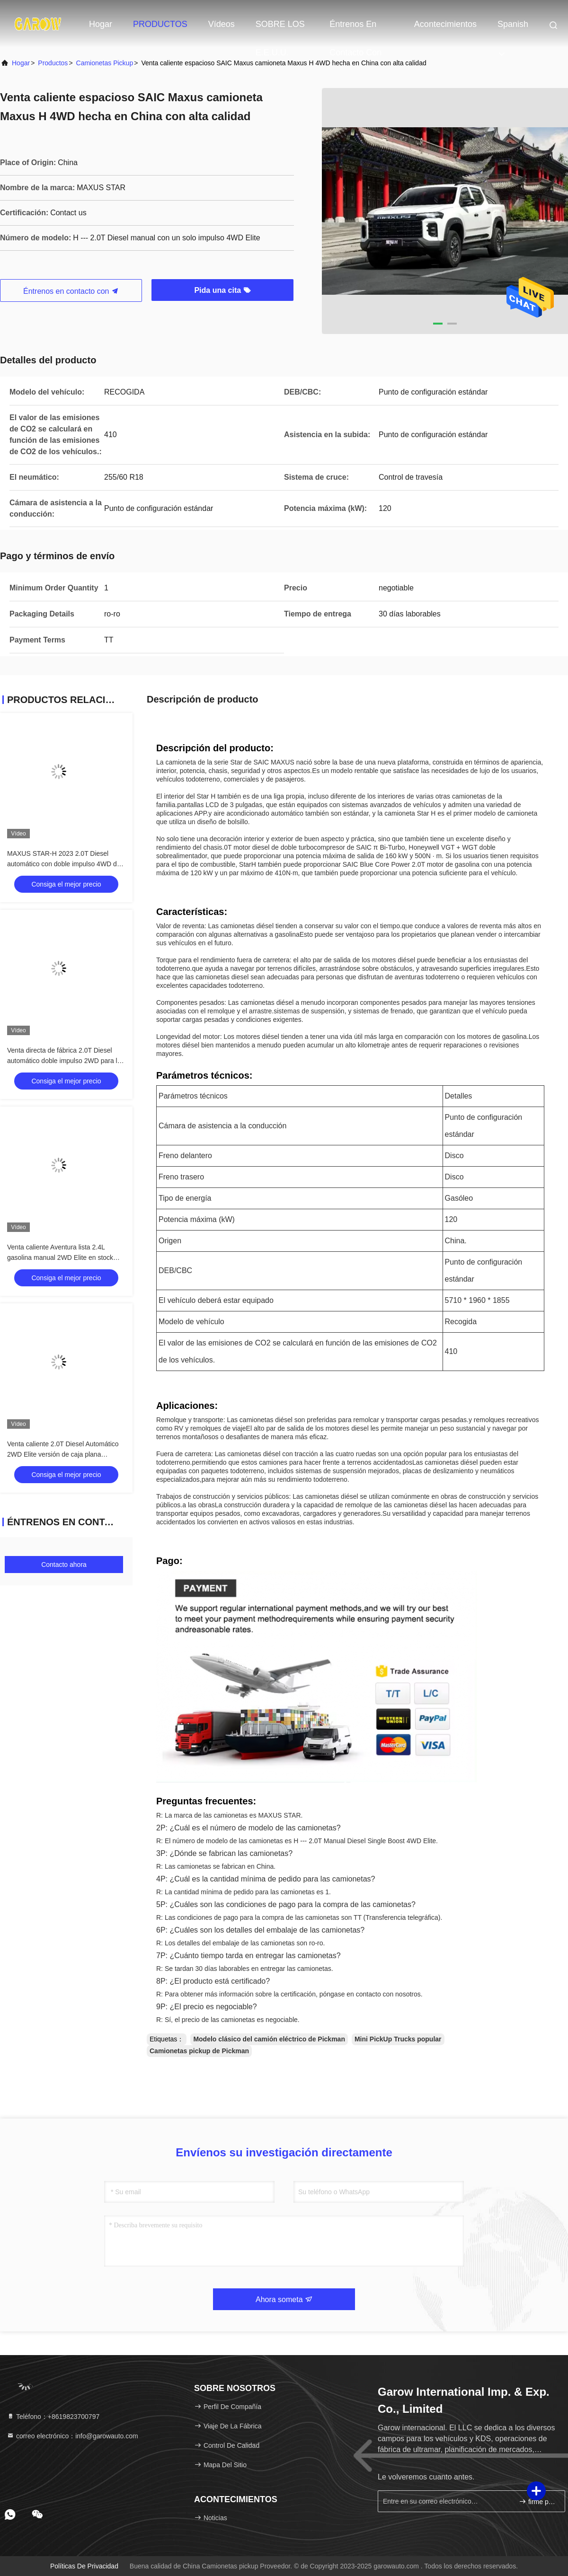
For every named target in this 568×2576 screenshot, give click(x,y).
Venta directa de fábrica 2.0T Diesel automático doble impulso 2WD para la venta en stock (64, 1060)
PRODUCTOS (160, 24)
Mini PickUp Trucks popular (398, 2039)
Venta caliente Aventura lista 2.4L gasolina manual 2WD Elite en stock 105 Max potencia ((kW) (60, 1257)
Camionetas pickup (104, 63)
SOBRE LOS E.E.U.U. (280, 28)
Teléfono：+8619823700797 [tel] (53, 2416)
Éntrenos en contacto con (355, 28)
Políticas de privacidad (84, 2566)
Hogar (100, 24)
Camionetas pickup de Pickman (199, 2051)
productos (53, 63)
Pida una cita (222, 290)
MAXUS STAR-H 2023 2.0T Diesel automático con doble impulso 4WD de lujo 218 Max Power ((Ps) (64, 864)
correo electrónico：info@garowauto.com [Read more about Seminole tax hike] (72, 2436)
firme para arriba (538, 2501)
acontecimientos (445, 24)
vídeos (221, 24)
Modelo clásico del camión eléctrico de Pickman (269, 2039)
